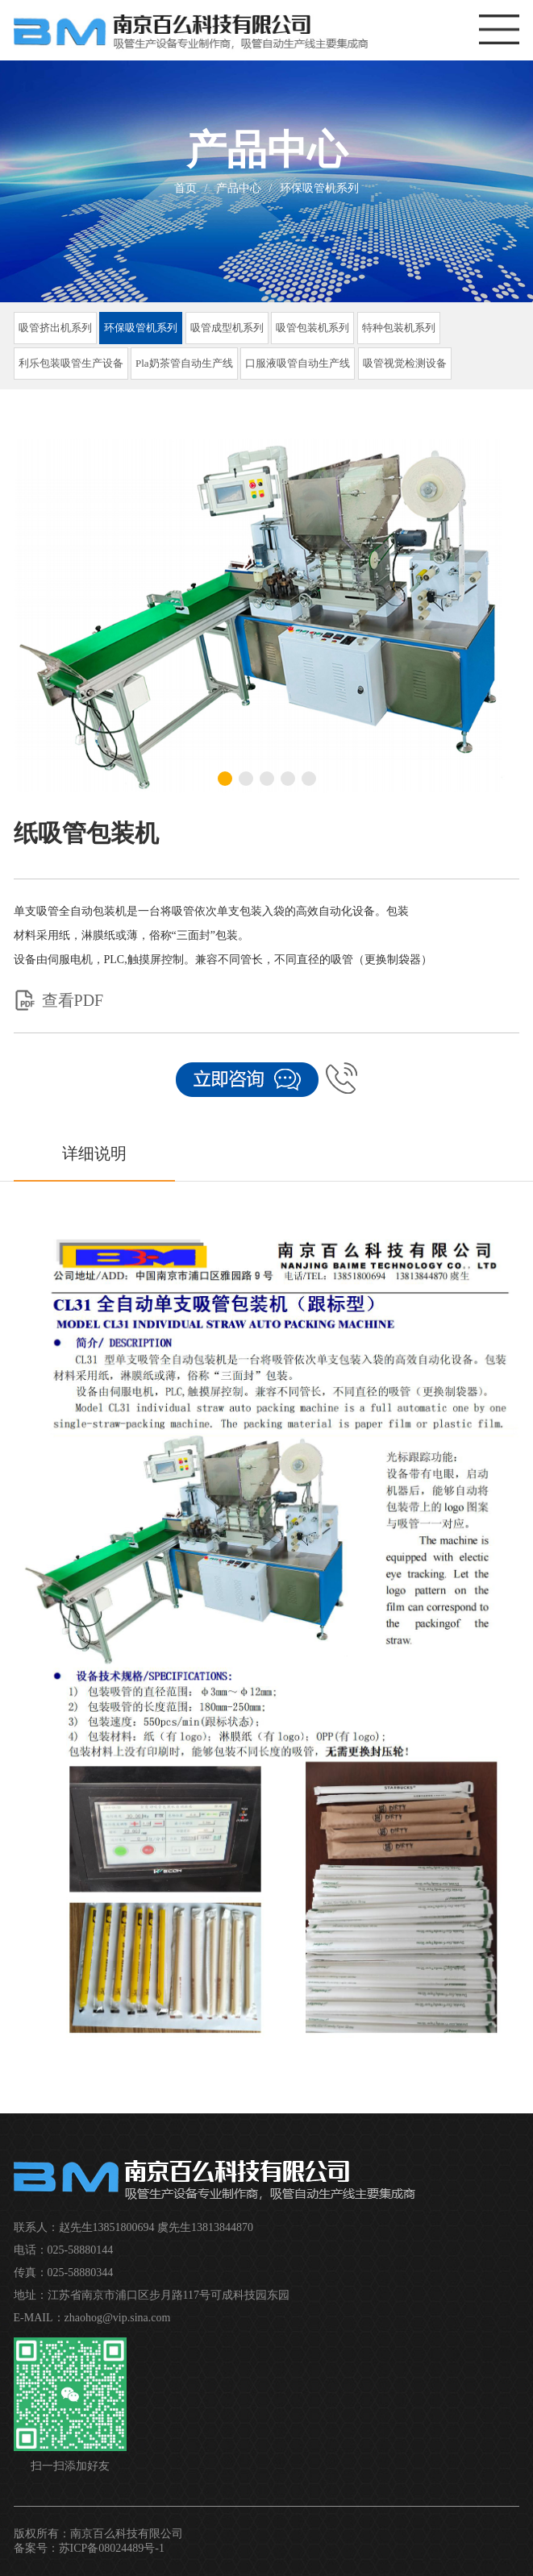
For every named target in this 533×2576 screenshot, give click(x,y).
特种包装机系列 (398, 328)
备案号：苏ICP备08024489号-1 (89, 2548)
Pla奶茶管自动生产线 (184, 363)
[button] (225, 778)
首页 (185, 188)
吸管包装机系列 (312, 328)
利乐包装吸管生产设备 (71, 363)
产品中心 (238, 188)
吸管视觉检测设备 (405, 363)
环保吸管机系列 (319, 188)
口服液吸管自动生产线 (297, 363)
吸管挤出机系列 (55, 328)
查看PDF (59, 1000)
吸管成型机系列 (227, 328)
